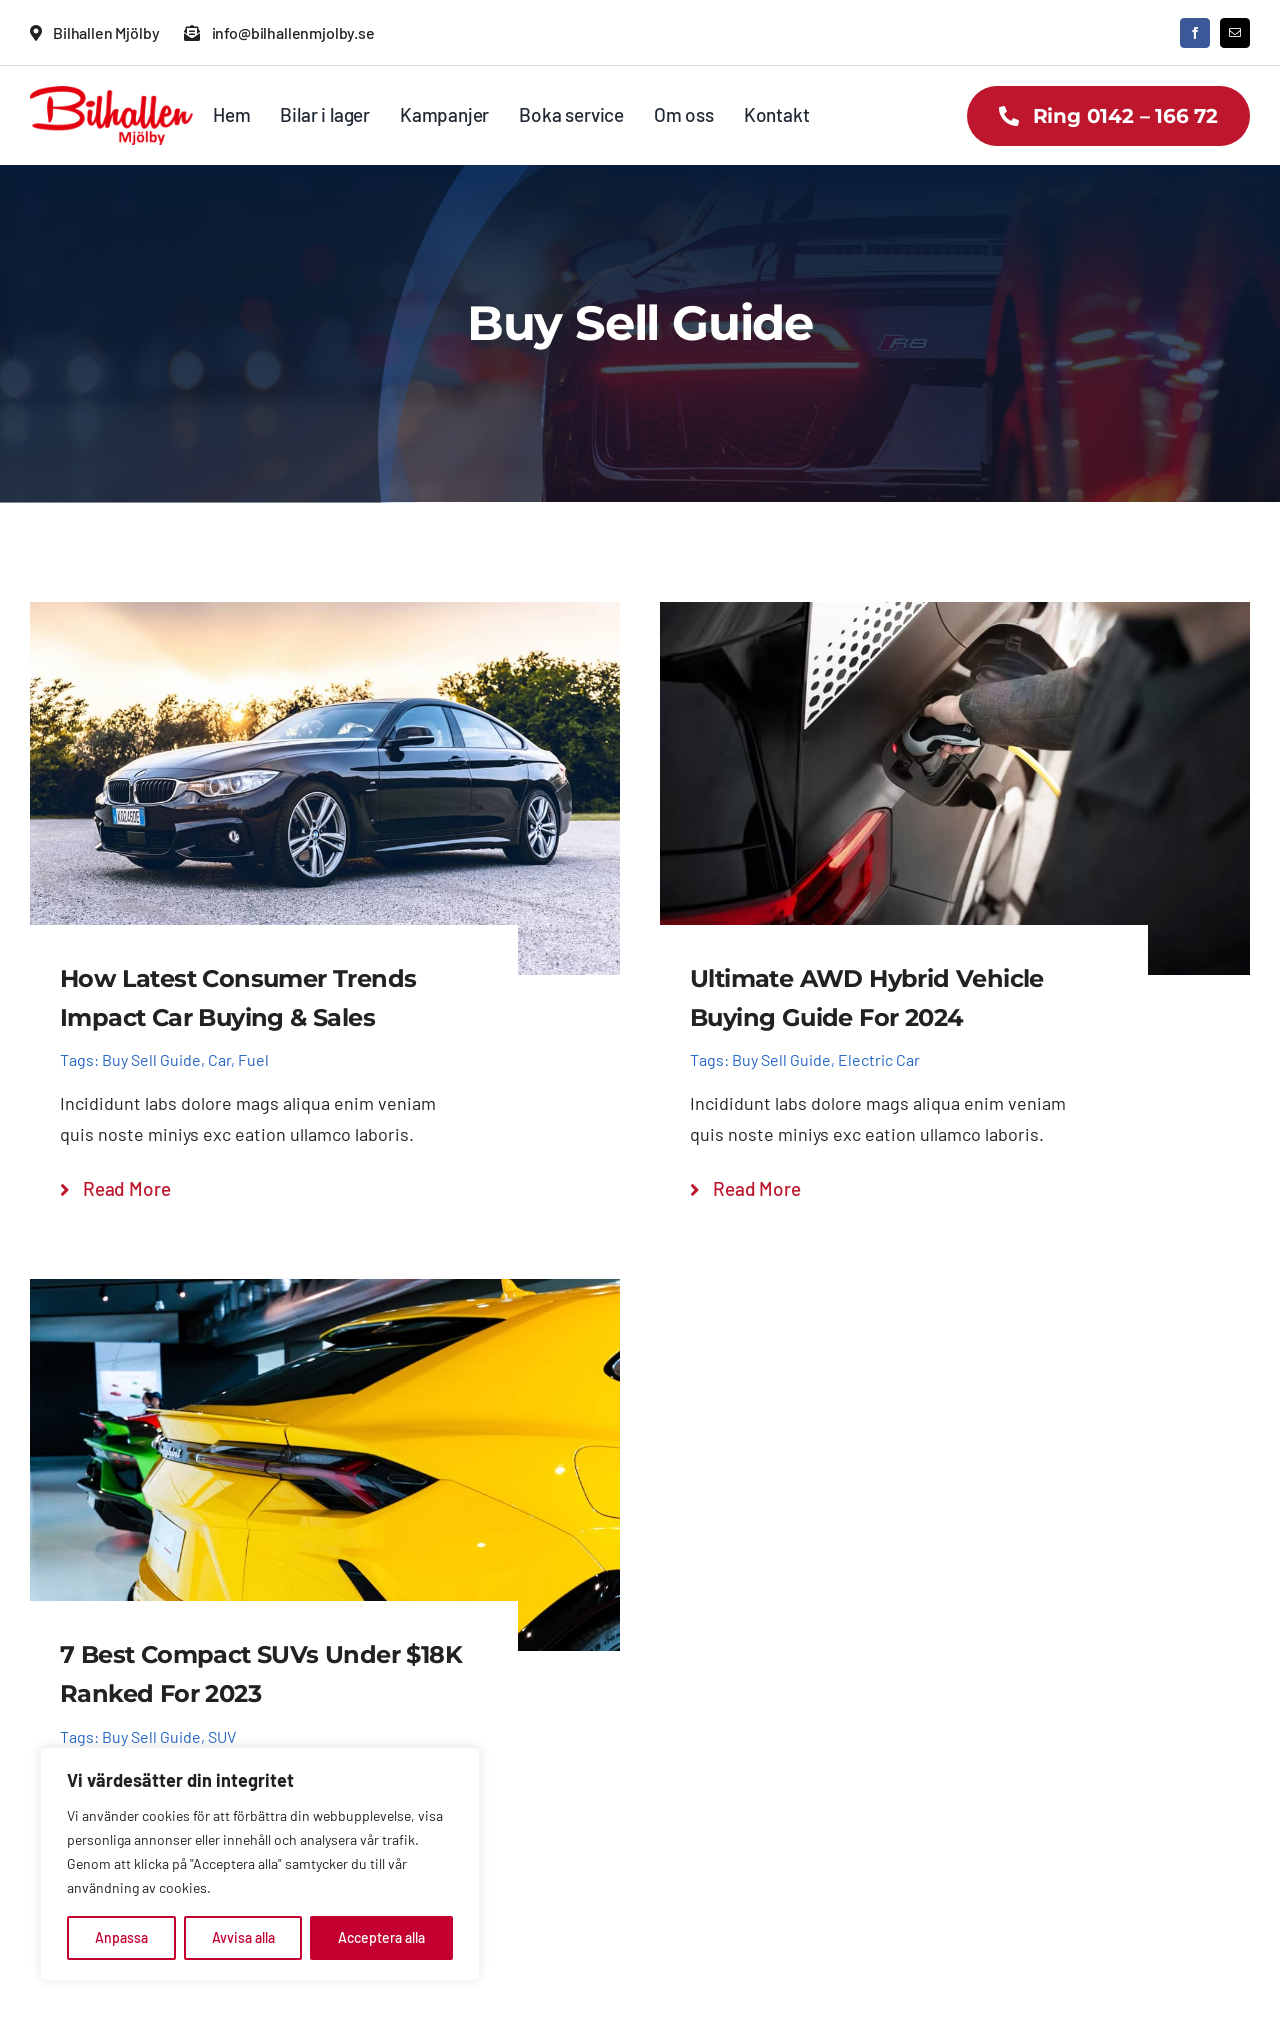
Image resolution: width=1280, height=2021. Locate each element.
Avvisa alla (243, 1937)
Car (219, 1059)
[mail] (1235, 33)
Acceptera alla (381, 1937)
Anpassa (121, 1937)
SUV (222, 1736)
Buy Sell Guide (151, 1059)
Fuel (253, 1059)
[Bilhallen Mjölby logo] (111, 95)
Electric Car (879, 1059)
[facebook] (1195, 33)
